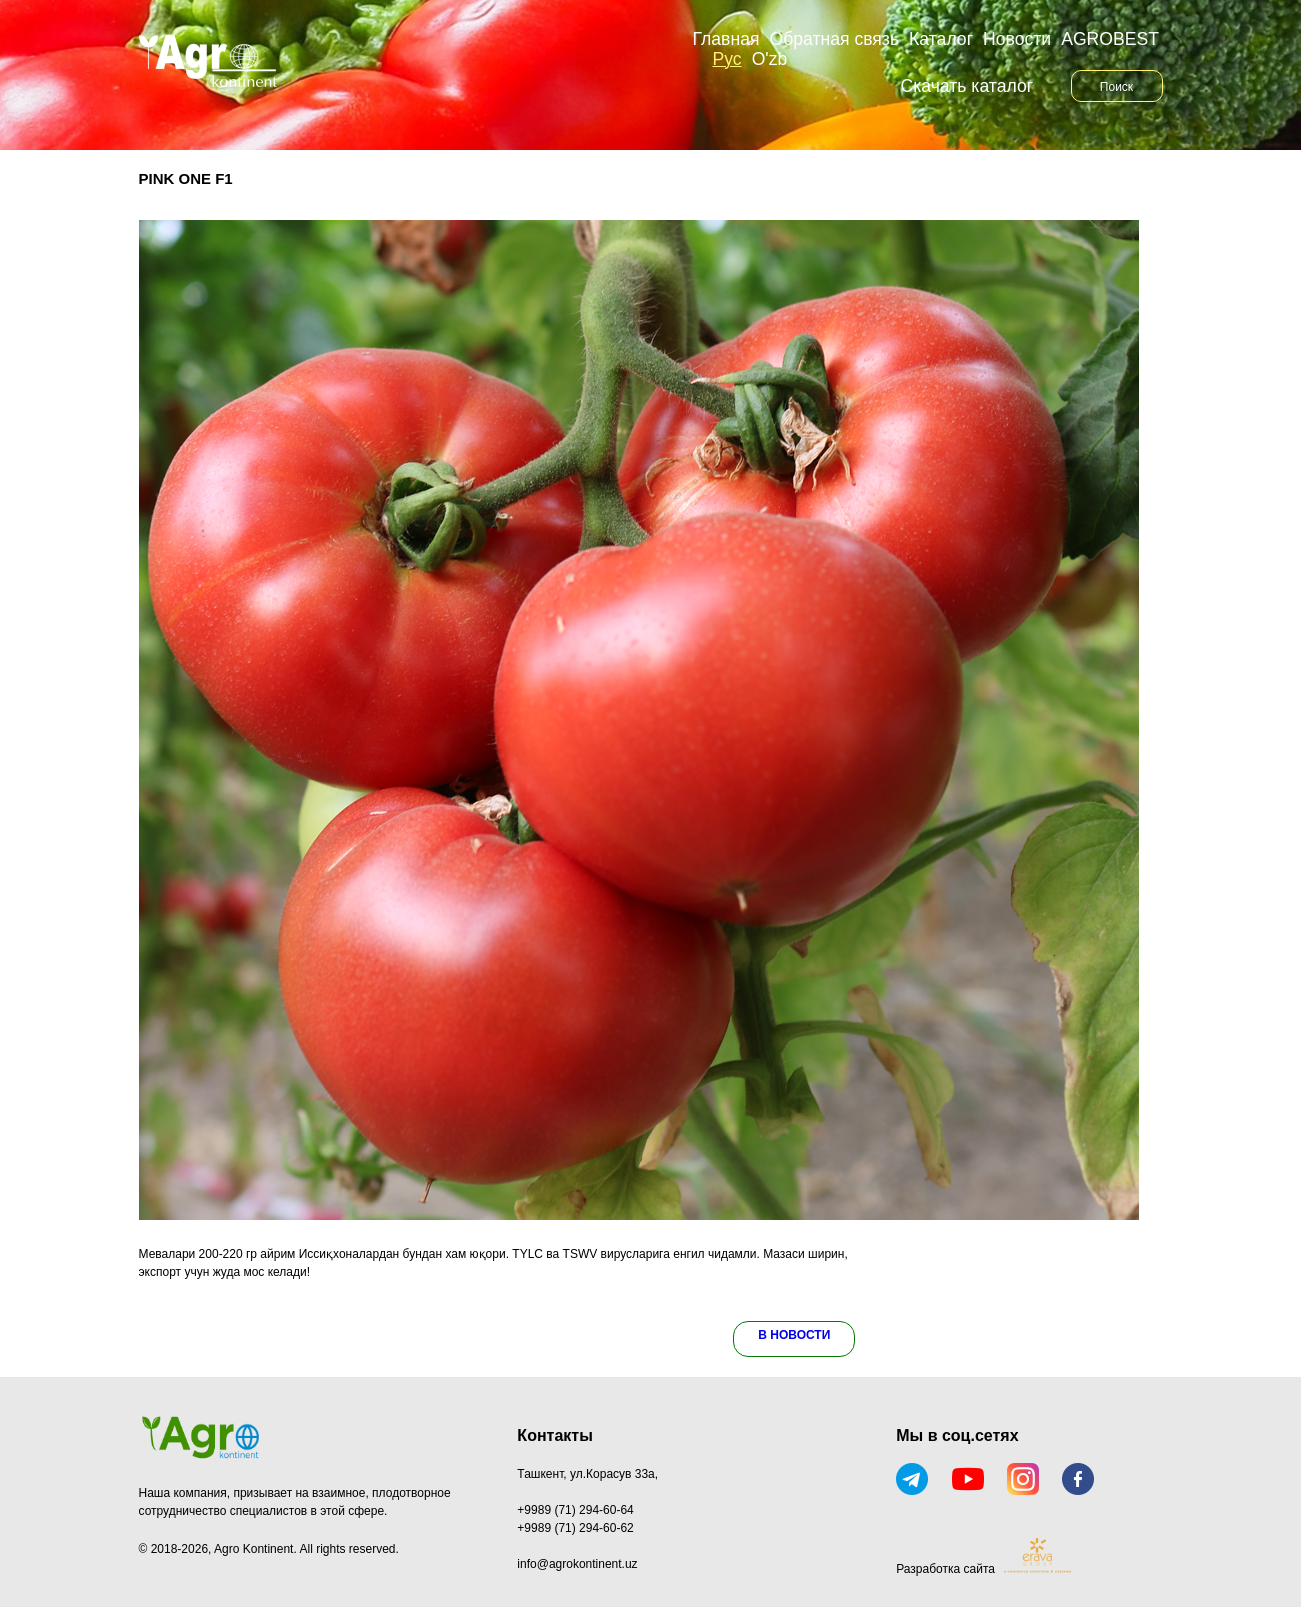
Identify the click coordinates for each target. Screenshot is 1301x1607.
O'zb (770, 59)
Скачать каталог (967, 86)
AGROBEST (1110, 39)
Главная (726, 39)
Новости (1017, 39)
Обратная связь (834, 39)
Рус (727, 59)
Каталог (941, 39)
